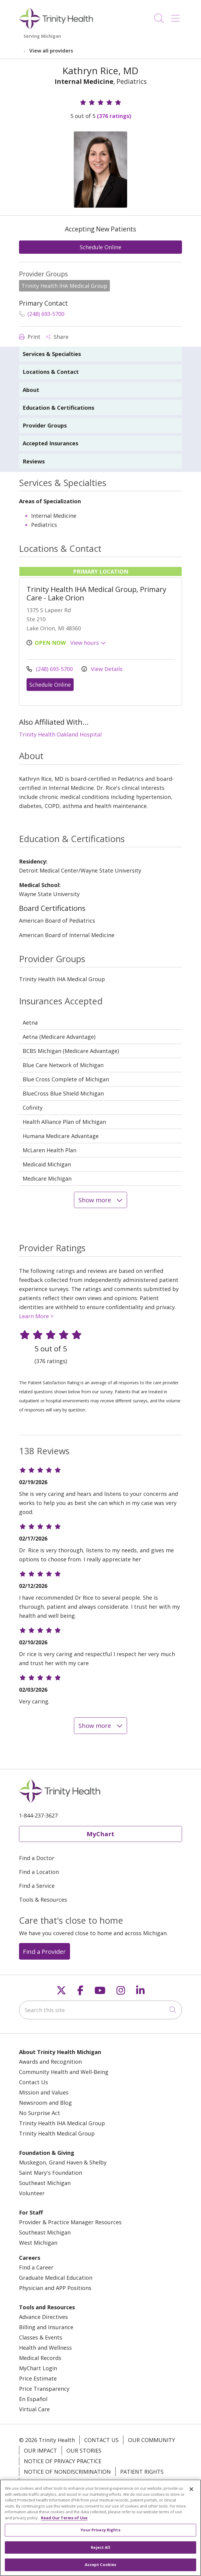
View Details (102, 669)
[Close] (191, 2491)
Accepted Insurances (50, 443)
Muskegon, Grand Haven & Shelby (63, 2162)
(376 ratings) (114, 115)
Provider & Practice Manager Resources (70, 2222)
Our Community (151, 2440)
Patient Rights (142, 2471)
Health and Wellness (45, 2347)
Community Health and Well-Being (63, 2071)
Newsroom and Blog (45, 2102)
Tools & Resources (43, 1899)
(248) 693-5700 (41, 313)
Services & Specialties (52, 354)
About (31, 389)
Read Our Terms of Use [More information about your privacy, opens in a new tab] (64, 2520)
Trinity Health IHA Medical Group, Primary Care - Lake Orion (96, 593)
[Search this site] (100, 2010)
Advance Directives (43, 2316)
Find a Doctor (36, 1858)
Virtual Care (34, 2409)
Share (57, 336)
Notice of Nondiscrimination (67, 2471)
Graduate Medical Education (55, 2277)
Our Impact (40, 2450)
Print (29, 336)
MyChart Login (38, 2368)
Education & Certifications (58, 407)
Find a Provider (44, 1951)
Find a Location (39, 1871)
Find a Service (37, 1885)
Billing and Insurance (46, 2327)
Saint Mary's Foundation (50, 2172)
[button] (176, 16)
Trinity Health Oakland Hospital (60, 734)
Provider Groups (45, 425)
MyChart (100, 1834)
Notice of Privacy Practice (62, 2461)
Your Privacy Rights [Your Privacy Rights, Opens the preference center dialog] (100, 2532)
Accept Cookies (100, 2567)
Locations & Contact (51, 371)
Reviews (34, 461)
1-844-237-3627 (38, 1815)
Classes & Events (40, 2337)
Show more (100, 1200)
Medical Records (40, 2357)
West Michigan (38, 2242)
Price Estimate (38, 2378)
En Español (33, 2399)
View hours (88, 642)
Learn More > (36, 1316)
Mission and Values (44, 2092)
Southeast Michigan (45, 2182)
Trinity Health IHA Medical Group (62, 2123)
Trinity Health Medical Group (57, 2133)
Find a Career (36, 2267)
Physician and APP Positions (55, 2287)
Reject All (100, 2550)
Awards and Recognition (50, 2061)
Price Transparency (44, 2388)
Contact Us (33, 2082)
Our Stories (83, 2450)
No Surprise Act (39, 2112)
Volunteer (32, 2193)
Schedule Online (100, 247)
